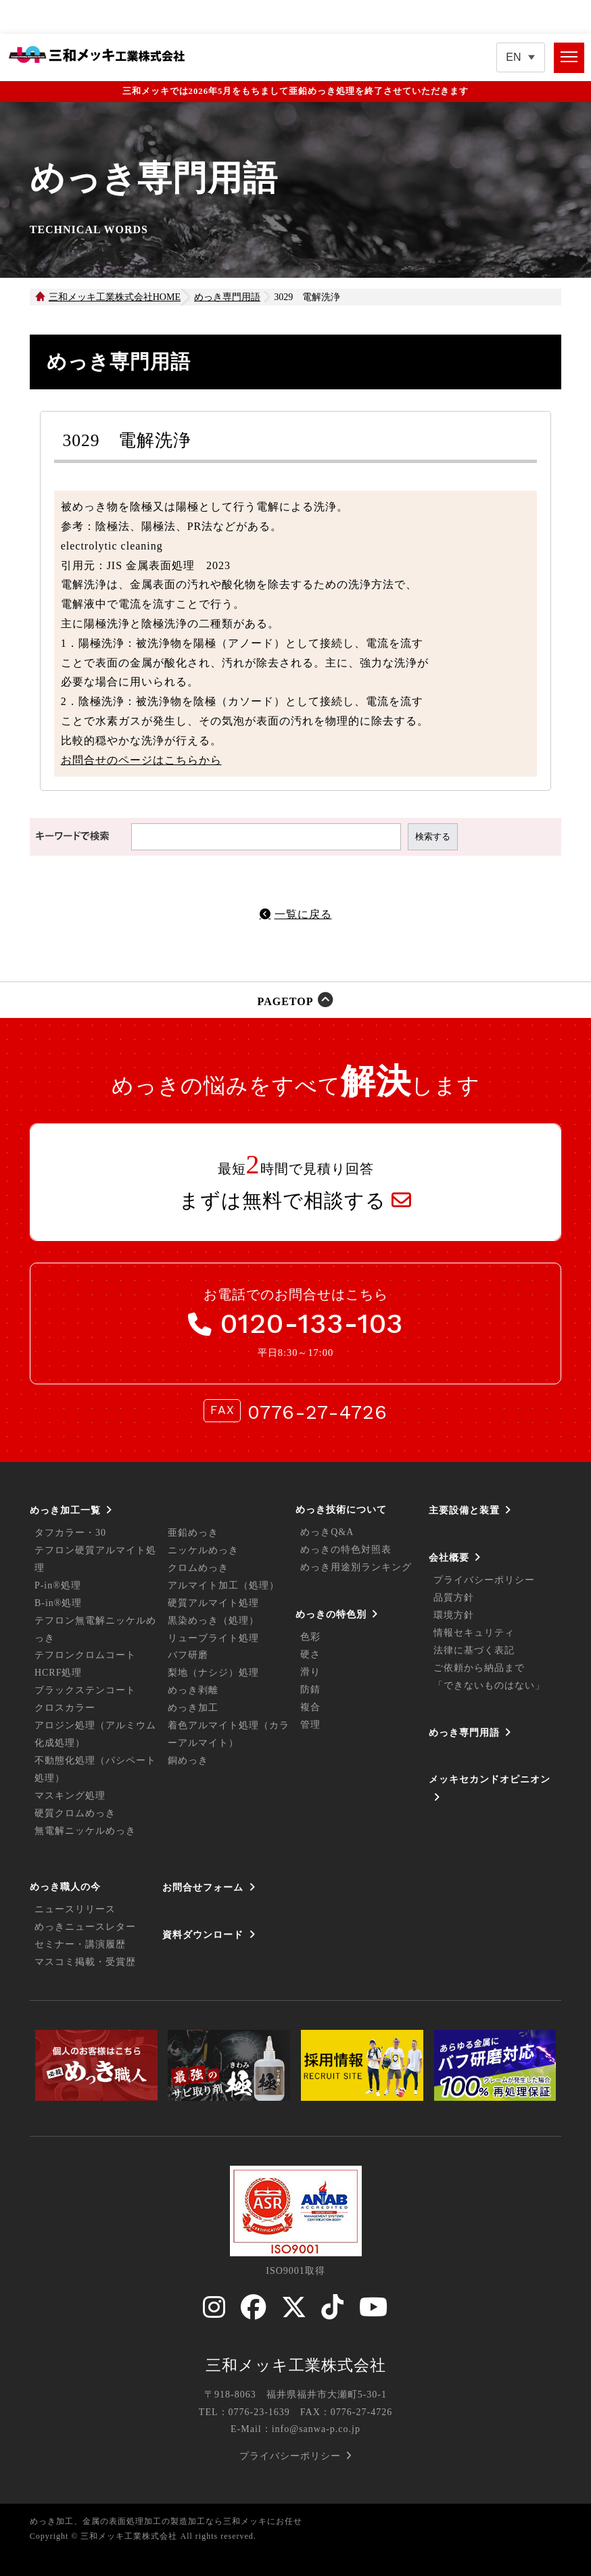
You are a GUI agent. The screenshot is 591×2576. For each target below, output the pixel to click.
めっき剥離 (193, 1690)
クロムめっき (198, 1568)
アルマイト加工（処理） (223, 1585)
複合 (310, 1707)
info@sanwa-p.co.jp (316, 2429)
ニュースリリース (75, 1909)
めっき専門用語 (464, 1732)
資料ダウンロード (202, 1934)
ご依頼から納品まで (479, 1668)
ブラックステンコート (85, 1690)
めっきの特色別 (331, 1614)
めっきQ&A (327, 1532)
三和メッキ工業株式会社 (296, 2365)
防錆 (310, 1689)
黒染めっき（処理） (213, 1620)
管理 (310, 1725)
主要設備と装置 (464, 1510)
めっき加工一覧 (65, 1510)
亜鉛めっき (193, 1533)
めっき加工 (193, 1708)
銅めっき (188, 1760)
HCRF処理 (58, 1673)
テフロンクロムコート (85, 1655)
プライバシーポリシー (484, 1580)
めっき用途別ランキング (356, 1567)
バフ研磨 (188, 1655)
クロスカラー (64, 1708)
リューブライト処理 (213, 1638)
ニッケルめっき (203, 1550)
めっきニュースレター (85, 1927)
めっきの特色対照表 (346, 1550)
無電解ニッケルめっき (85, 1831)
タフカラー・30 (70, 1533)
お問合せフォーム (202, 1887)
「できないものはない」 (489, 1685)
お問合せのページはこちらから (141, 760)
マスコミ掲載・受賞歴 (85, 1962)
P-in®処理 (57, 1585)
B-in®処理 (58, 1603)
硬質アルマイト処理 (213, 1603)
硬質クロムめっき (75, 1813)
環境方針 (453, 1615)
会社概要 (449, 1557)
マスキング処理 (69, 1796)
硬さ (310, 1654)
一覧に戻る (303, 914)
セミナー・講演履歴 (80, 1944)
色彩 (310, 1637)
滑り (310, 1672)
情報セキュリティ (474, 1633)
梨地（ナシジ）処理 (213, 1673)
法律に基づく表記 (474, 1650)
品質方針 (453, 1598)
